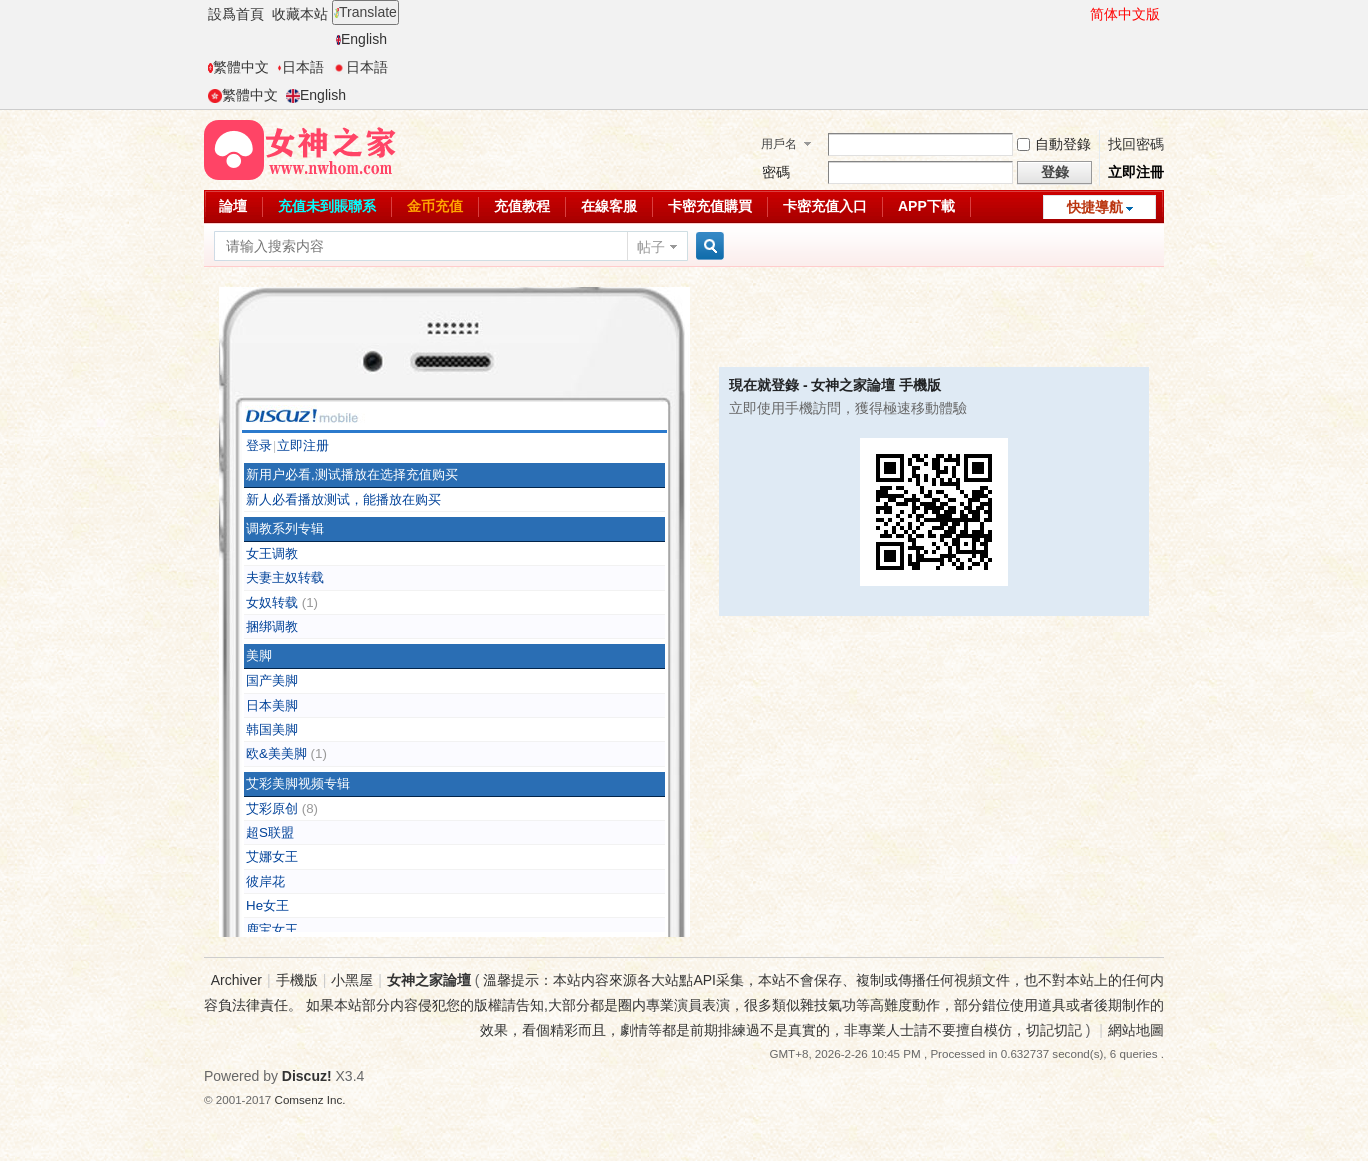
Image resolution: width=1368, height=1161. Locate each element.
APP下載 (926, 206)
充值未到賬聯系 (327, 206)
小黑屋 (352, 980)
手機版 (297, 980)
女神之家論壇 (429, 980)
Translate (365, 12)
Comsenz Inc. (310, 1099)
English (361, 39)
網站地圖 (1136, 1030)
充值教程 (522, 206)
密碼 (776, 172)
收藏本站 (300, 14)
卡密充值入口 (825, 206)
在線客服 (609, 206)
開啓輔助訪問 (1081, 14)
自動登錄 (1054, 144)
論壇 (233, 206)
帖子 (651, 247)
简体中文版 (1125, 14)
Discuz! (307, 1076)
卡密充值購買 (710, 206)
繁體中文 (238, 67)
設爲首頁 (236, 14)
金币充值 (435, 206)
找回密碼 (1136, 144)
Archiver (236, 980)
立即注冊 (1136, 172)
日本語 (300, 67)
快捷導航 (1095, 207)
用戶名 (779, 144)
